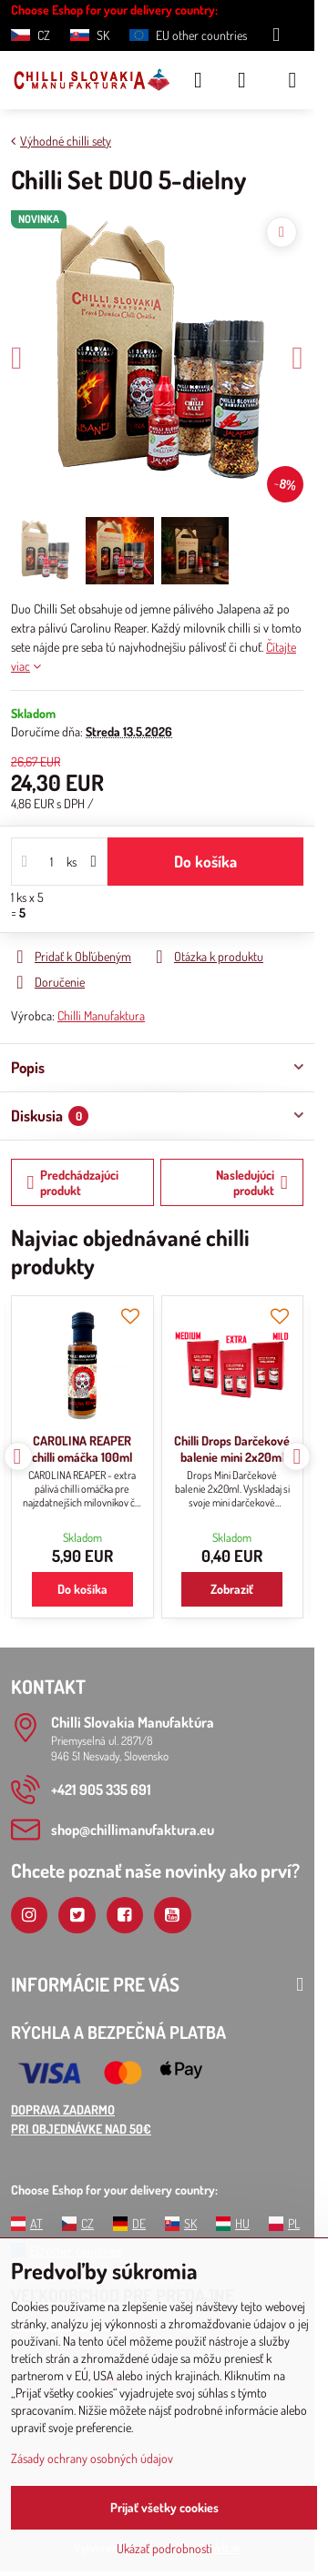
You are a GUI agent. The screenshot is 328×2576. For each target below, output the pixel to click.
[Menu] (292, 80)
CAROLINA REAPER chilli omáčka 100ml (82, 1449)
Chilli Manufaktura (101, 1015)
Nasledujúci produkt (252, 1183)
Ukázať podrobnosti (164, 2548)
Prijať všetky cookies (164, 2507)
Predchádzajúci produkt (73, 1183)
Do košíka (205, 861)
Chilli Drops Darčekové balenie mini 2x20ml (232, 1449)
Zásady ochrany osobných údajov (92, 2458)
